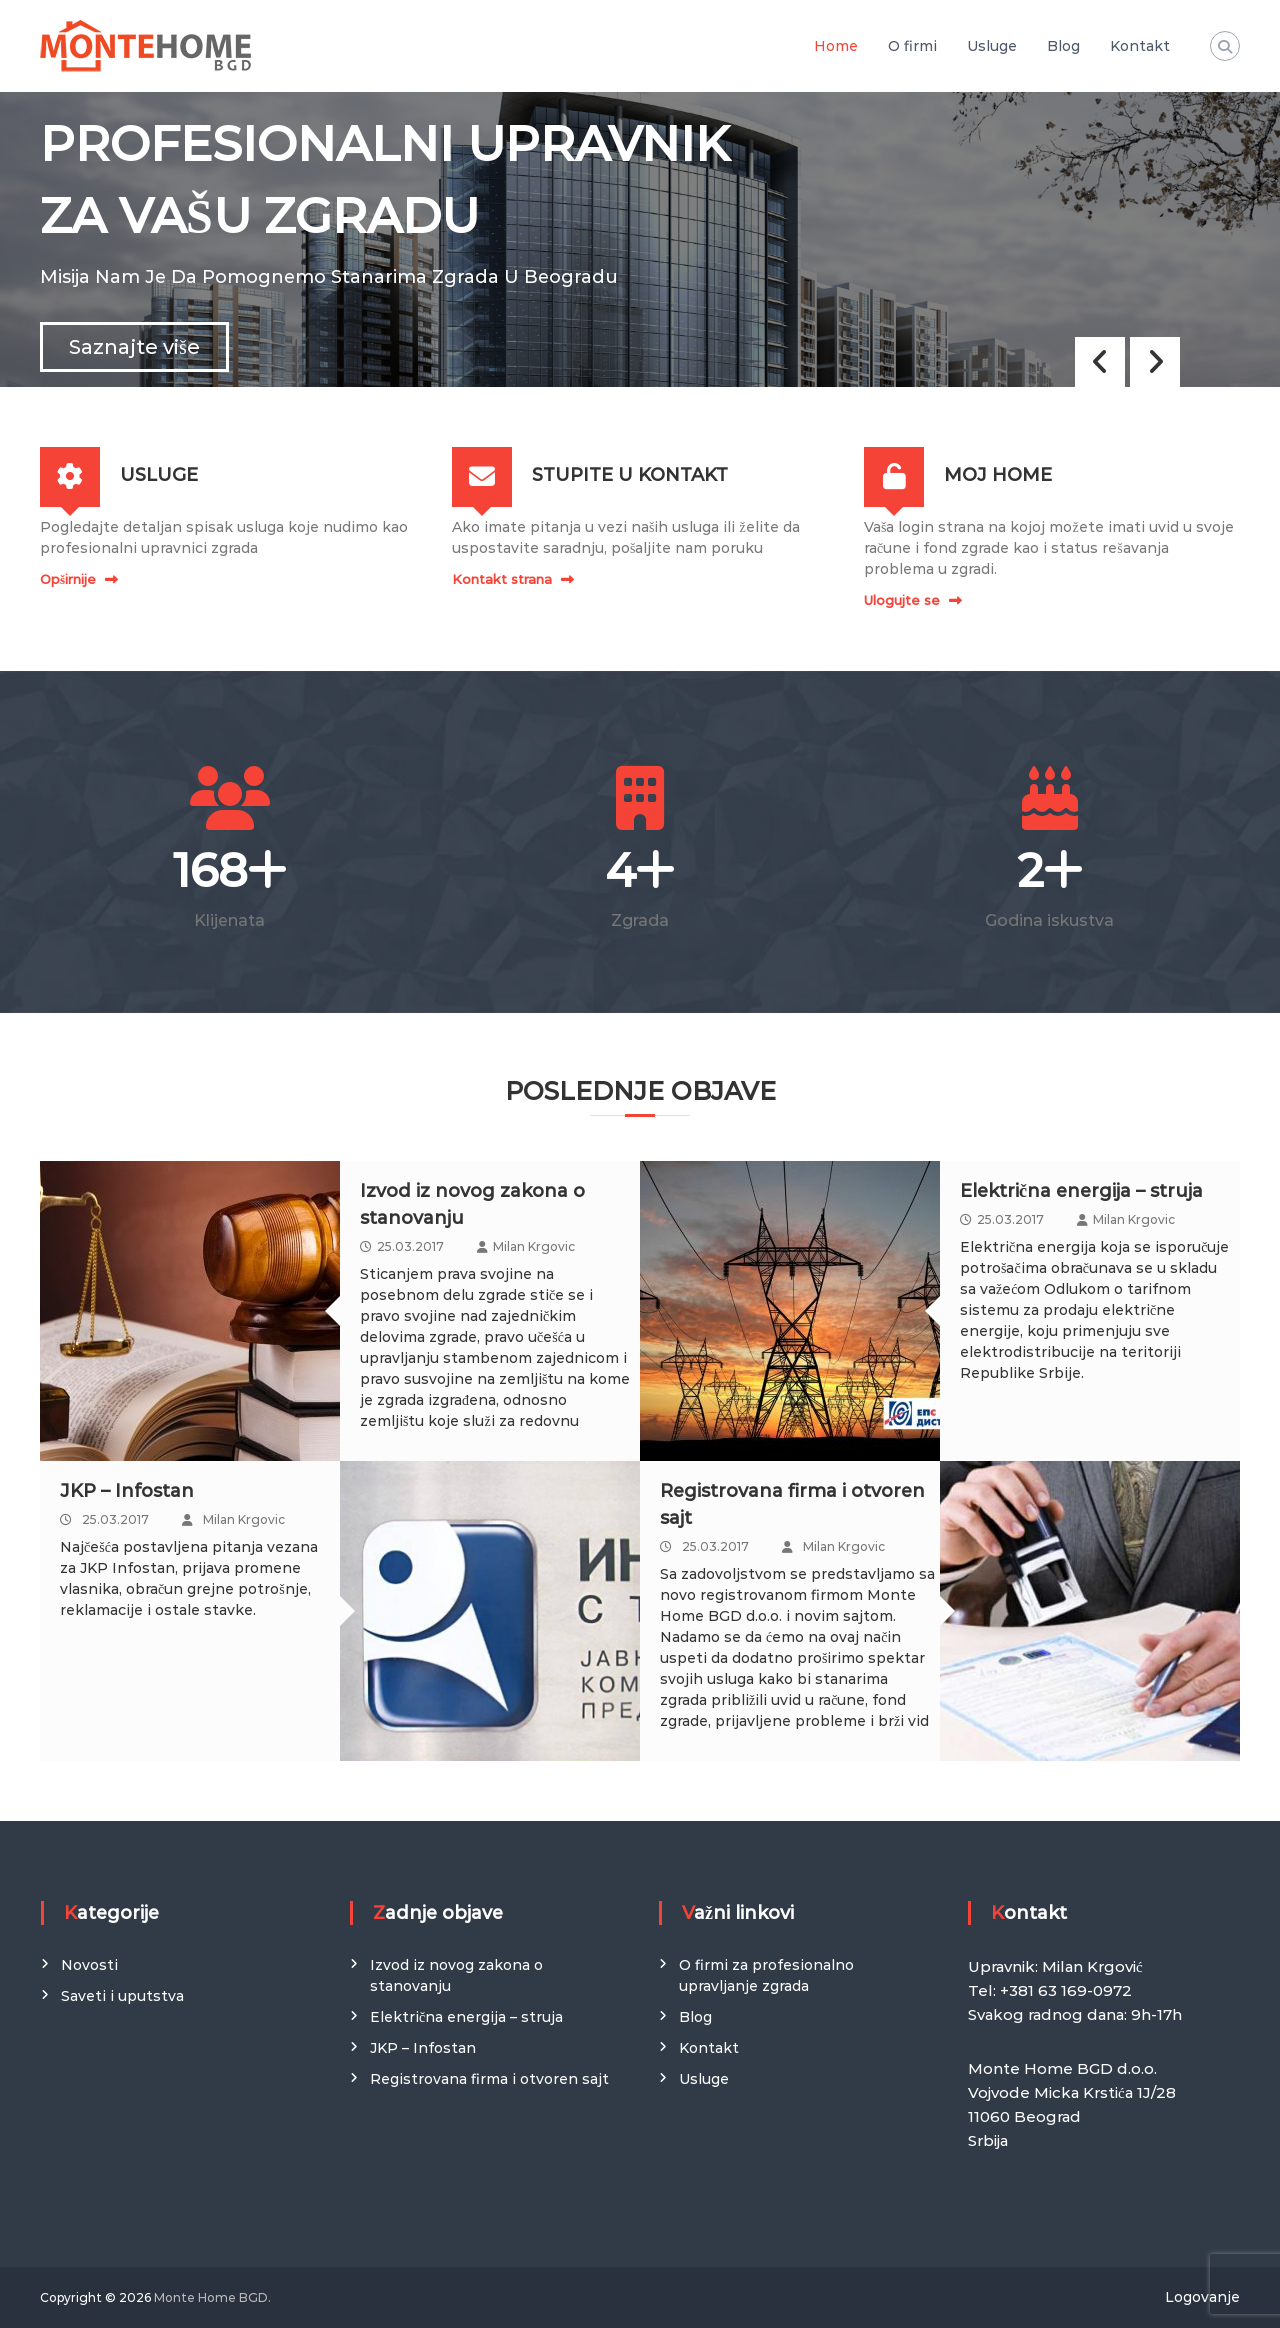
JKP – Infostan (127, 1491)
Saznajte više (134, 347)
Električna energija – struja (1081, 1191)
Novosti (89, 1965)
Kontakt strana (502, 579)
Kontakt (1140, 46)
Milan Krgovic (534, 1246)
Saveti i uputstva (122, 1996)
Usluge (992, 46)
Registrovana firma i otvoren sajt (489, 2079)
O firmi (912, 46)
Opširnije (68, 579)
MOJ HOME (998, 475)
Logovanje (1202, 2297)
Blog (1063, 46)
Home (836, 46)
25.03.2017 (410, 1246)
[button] (1155, 362)
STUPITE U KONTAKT (630, 475)
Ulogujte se (902, 600)
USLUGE (159, 475)
